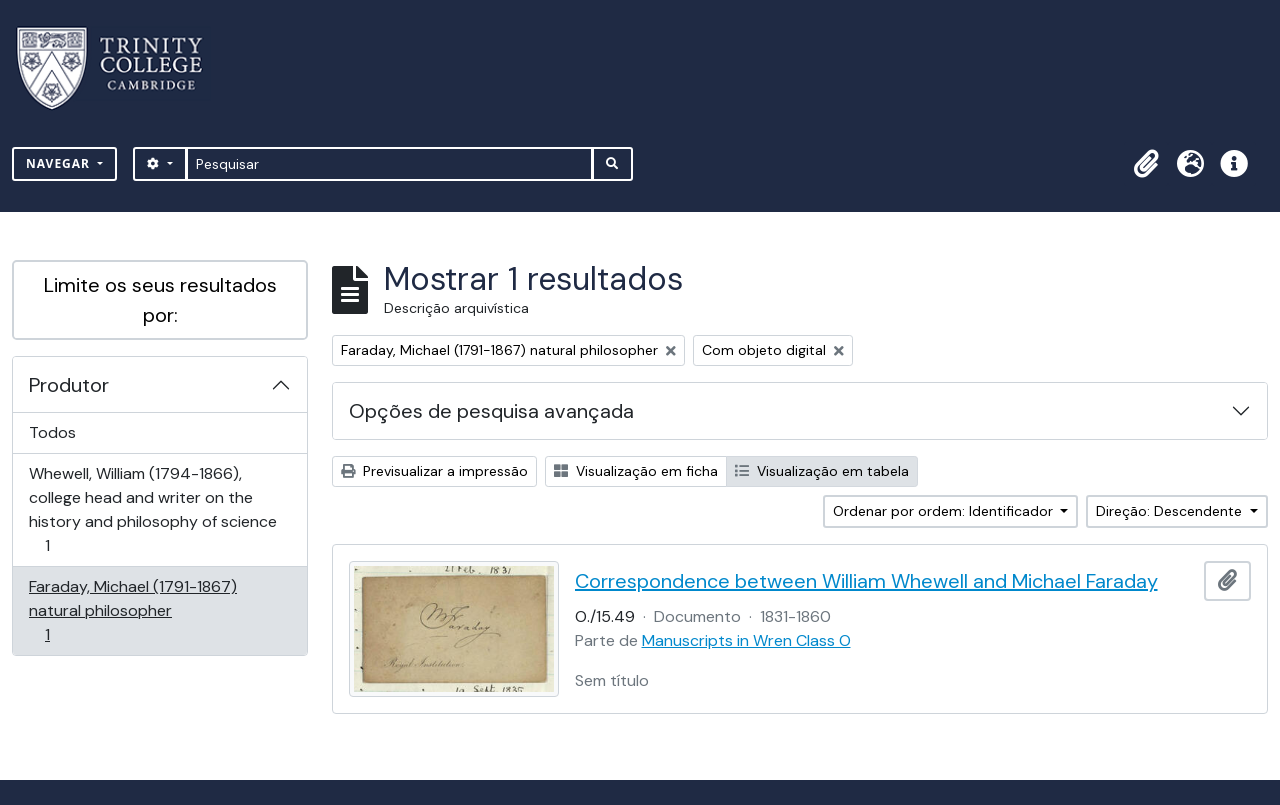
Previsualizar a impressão (434, 471)
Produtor (69, 385)
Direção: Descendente (1171, 511)
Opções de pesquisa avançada (491, 411)
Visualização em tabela (822, 471)
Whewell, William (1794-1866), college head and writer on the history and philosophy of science (152, 509)
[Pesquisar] (389, 164)
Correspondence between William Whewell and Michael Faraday (866, 581)
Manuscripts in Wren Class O (746, 640)
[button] (1146, 164)
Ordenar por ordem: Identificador (945, 511)
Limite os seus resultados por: (160, 300)
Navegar (60, 163)
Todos (52, 432)
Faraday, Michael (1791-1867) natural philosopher (132, 610)
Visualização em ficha (636, 471)
